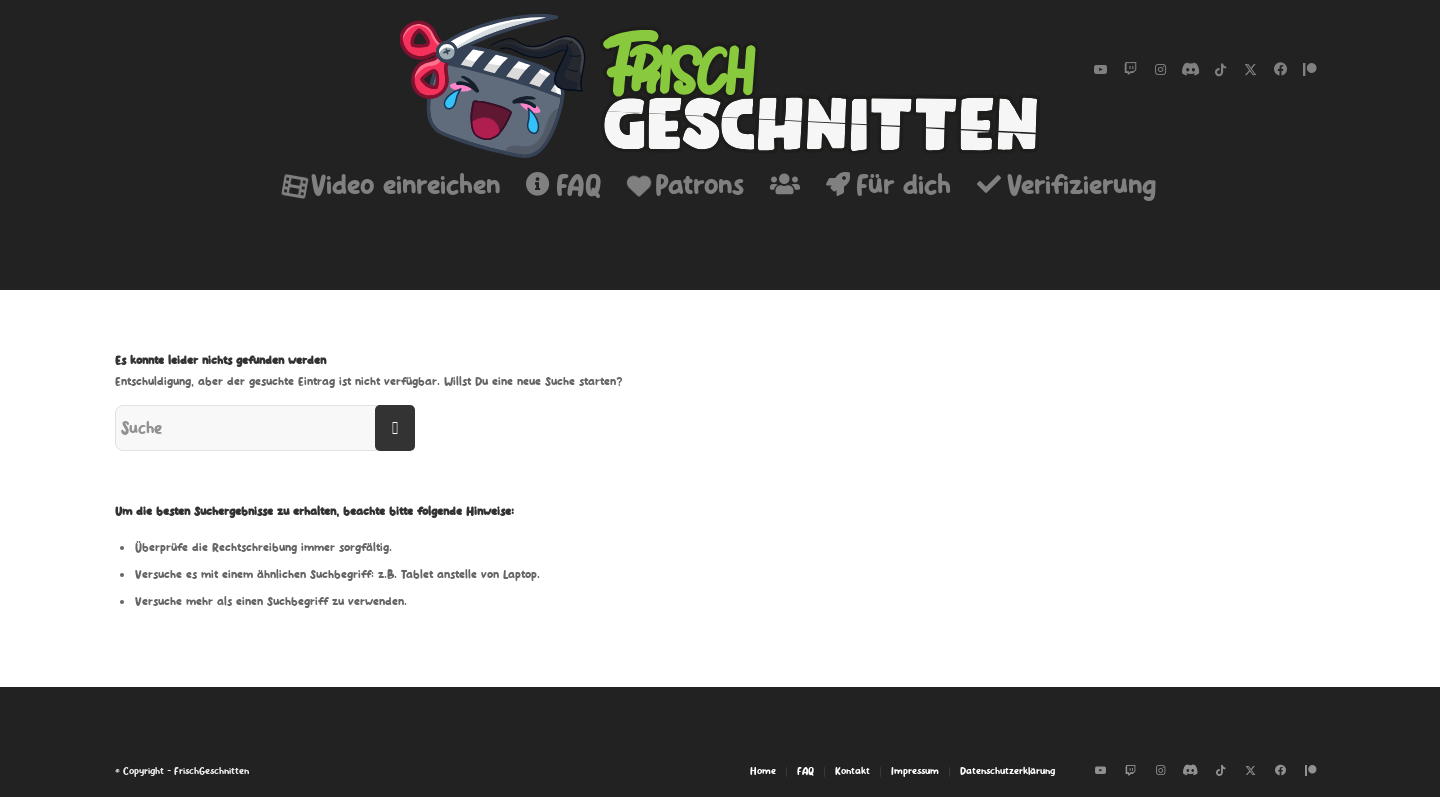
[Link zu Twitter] (1250, 70)
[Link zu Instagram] (1160, 70)
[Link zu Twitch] (1130, 70)
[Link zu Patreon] (1310, 70)
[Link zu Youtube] (1100, 70)
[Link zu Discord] (1190, 70)
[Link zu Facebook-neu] (1280, 70)
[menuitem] (391, 185)
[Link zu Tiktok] (1220, 70)
